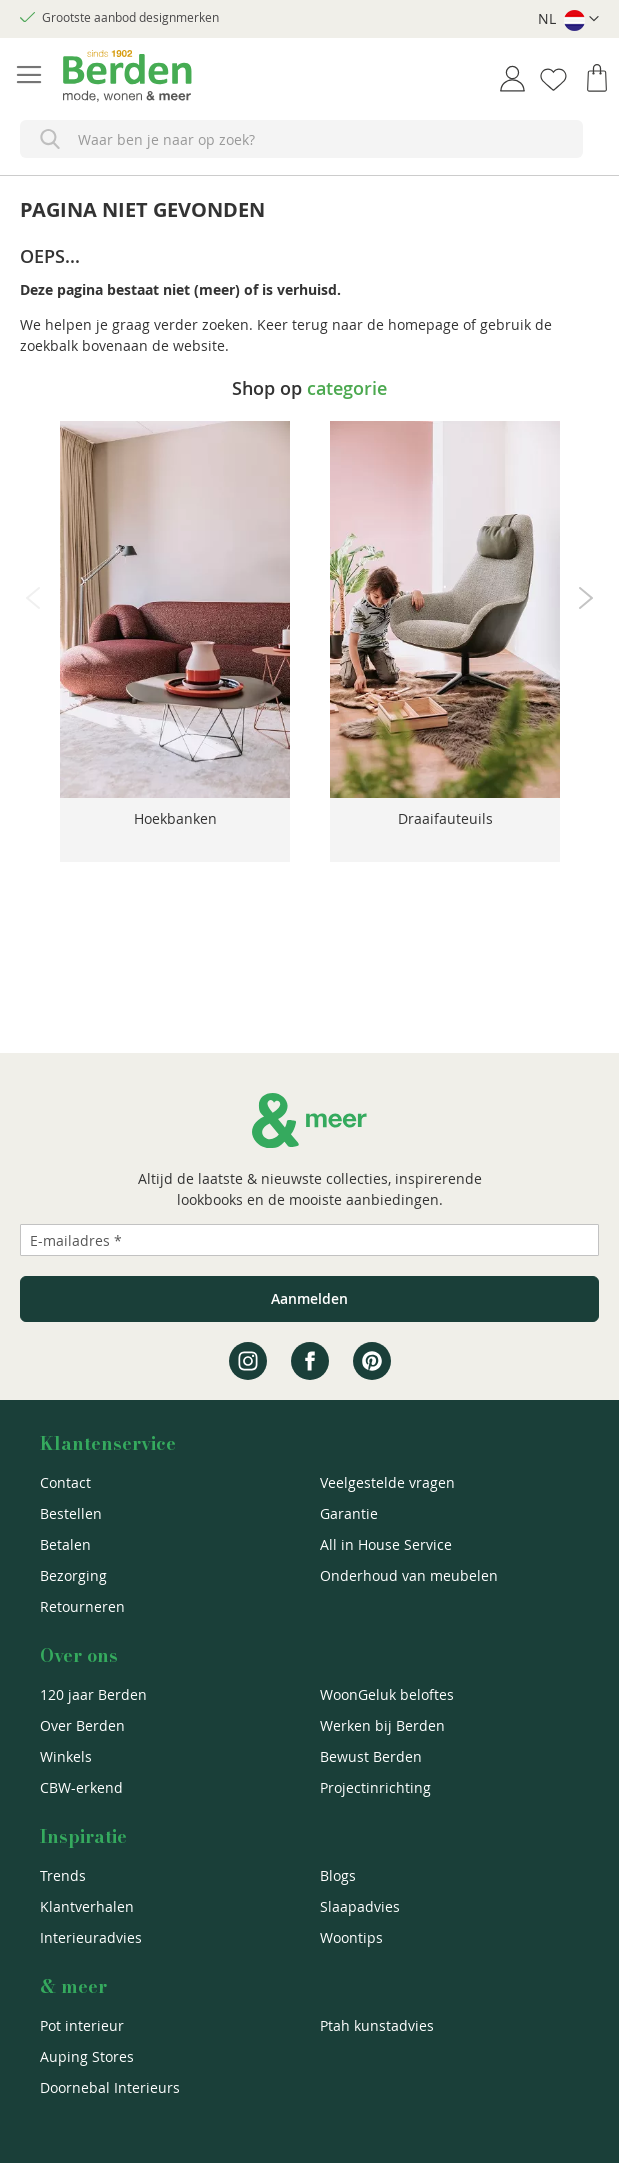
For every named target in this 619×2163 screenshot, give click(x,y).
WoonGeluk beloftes (387, 1694)
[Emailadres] (309, 1240)
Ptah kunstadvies (377, 2025)
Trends (63, 1875)
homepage (423, 324)
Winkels (66, 1756)
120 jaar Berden (93, 1694)
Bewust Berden (371, 1756)
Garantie (349, 1513)
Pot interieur (82, 2025)
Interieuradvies (91, 1937)
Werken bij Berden (382, 1725)
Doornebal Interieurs (110, 2087)
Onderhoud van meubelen (409, 1575)
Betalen (65, 1544)
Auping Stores (87, 2056)
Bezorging (73, 1575)
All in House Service (386, 1544)
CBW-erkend (81, 1787)
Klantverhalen (87, 1906)
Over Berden (82, 1725)
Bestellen (71, 1513)
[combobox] (301, 139)
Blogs (338, 1875)
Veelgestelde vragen (387, 1482)
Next (586, 598)
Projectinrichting (375, 1787)
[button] (568, 19)
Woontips (351, 1937)
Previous (33, 598)
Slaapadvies (360, 1906)
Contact (65, 1482)
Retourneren (82, 1606)
